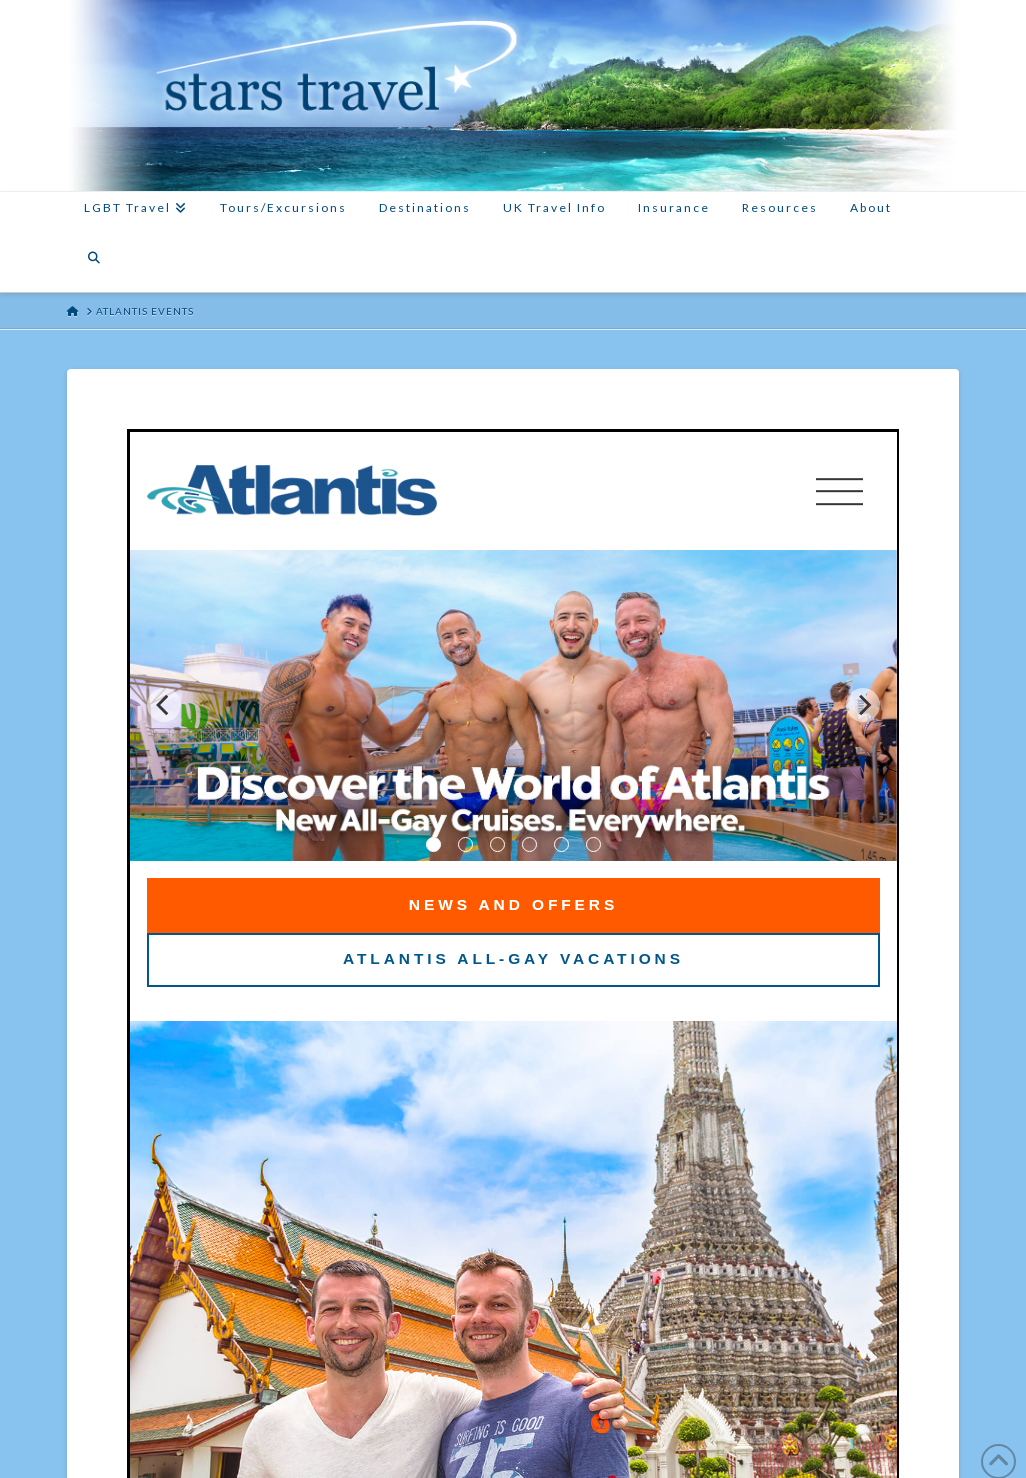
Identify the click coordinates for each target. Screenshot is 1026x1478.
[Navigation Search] (94, 267)
